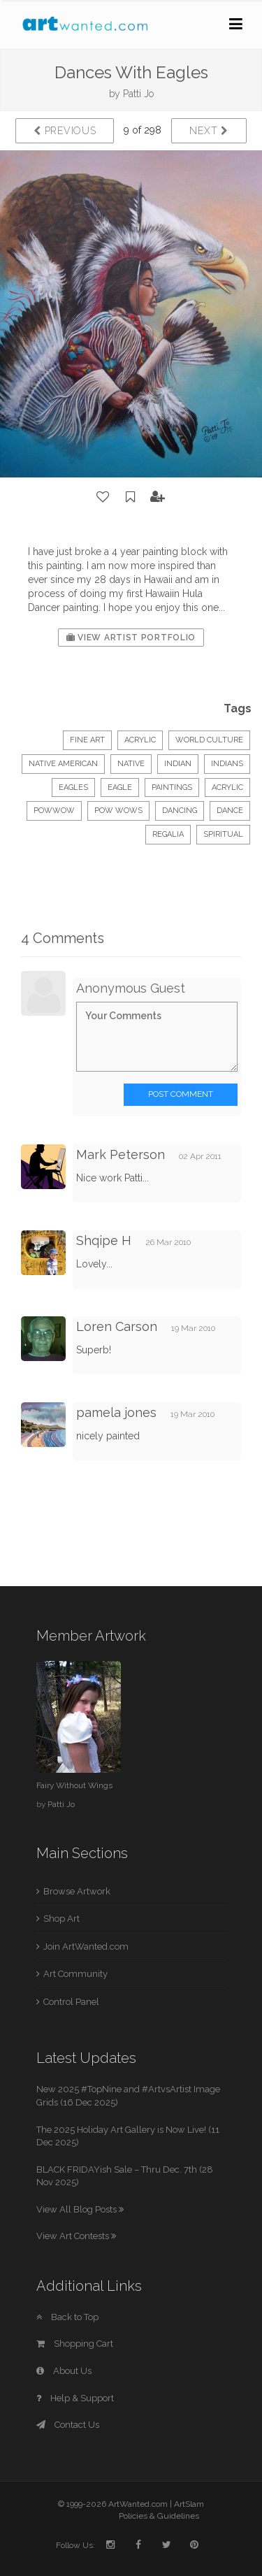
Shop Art (61, 1918)
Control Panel (71, 2001)
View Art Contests (76, 2236)
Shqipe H (103, 1240)
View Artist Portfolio (131, 637)
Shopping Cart (74, 2343)
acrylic (227, 787)
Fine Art (87, 739)
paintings (172, 787)
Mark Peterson (120, 1154)
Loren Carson (116, 1326)
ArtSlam (189, 2504)
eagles (73, 787)
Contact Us (67, 2424)
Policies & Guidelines (159, 2516)
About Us (64, 2371)
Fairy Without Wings (74, 1785)
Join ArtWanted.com (86, 1946)
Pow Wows (118, 810)
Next (208, 130)
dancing (179, 810)
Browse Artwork (76, 1891)
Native (131, 763)
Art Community (75, 1974)
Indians (227, 763)
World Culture (209, 739)
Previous (65, 130)
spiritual (223, 834)
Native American (63, 763)
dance (230, 810)
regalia (168, 834)
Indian (177, 763)
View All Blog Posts (80, 2209)
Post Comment (180, 1094)
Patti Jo (138, 93)
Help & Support (75, 2398)
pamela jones (116, 1412)
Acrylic (140, 739)
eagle (120, 787)
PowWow (54, 810)
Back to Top (67, 2317)
